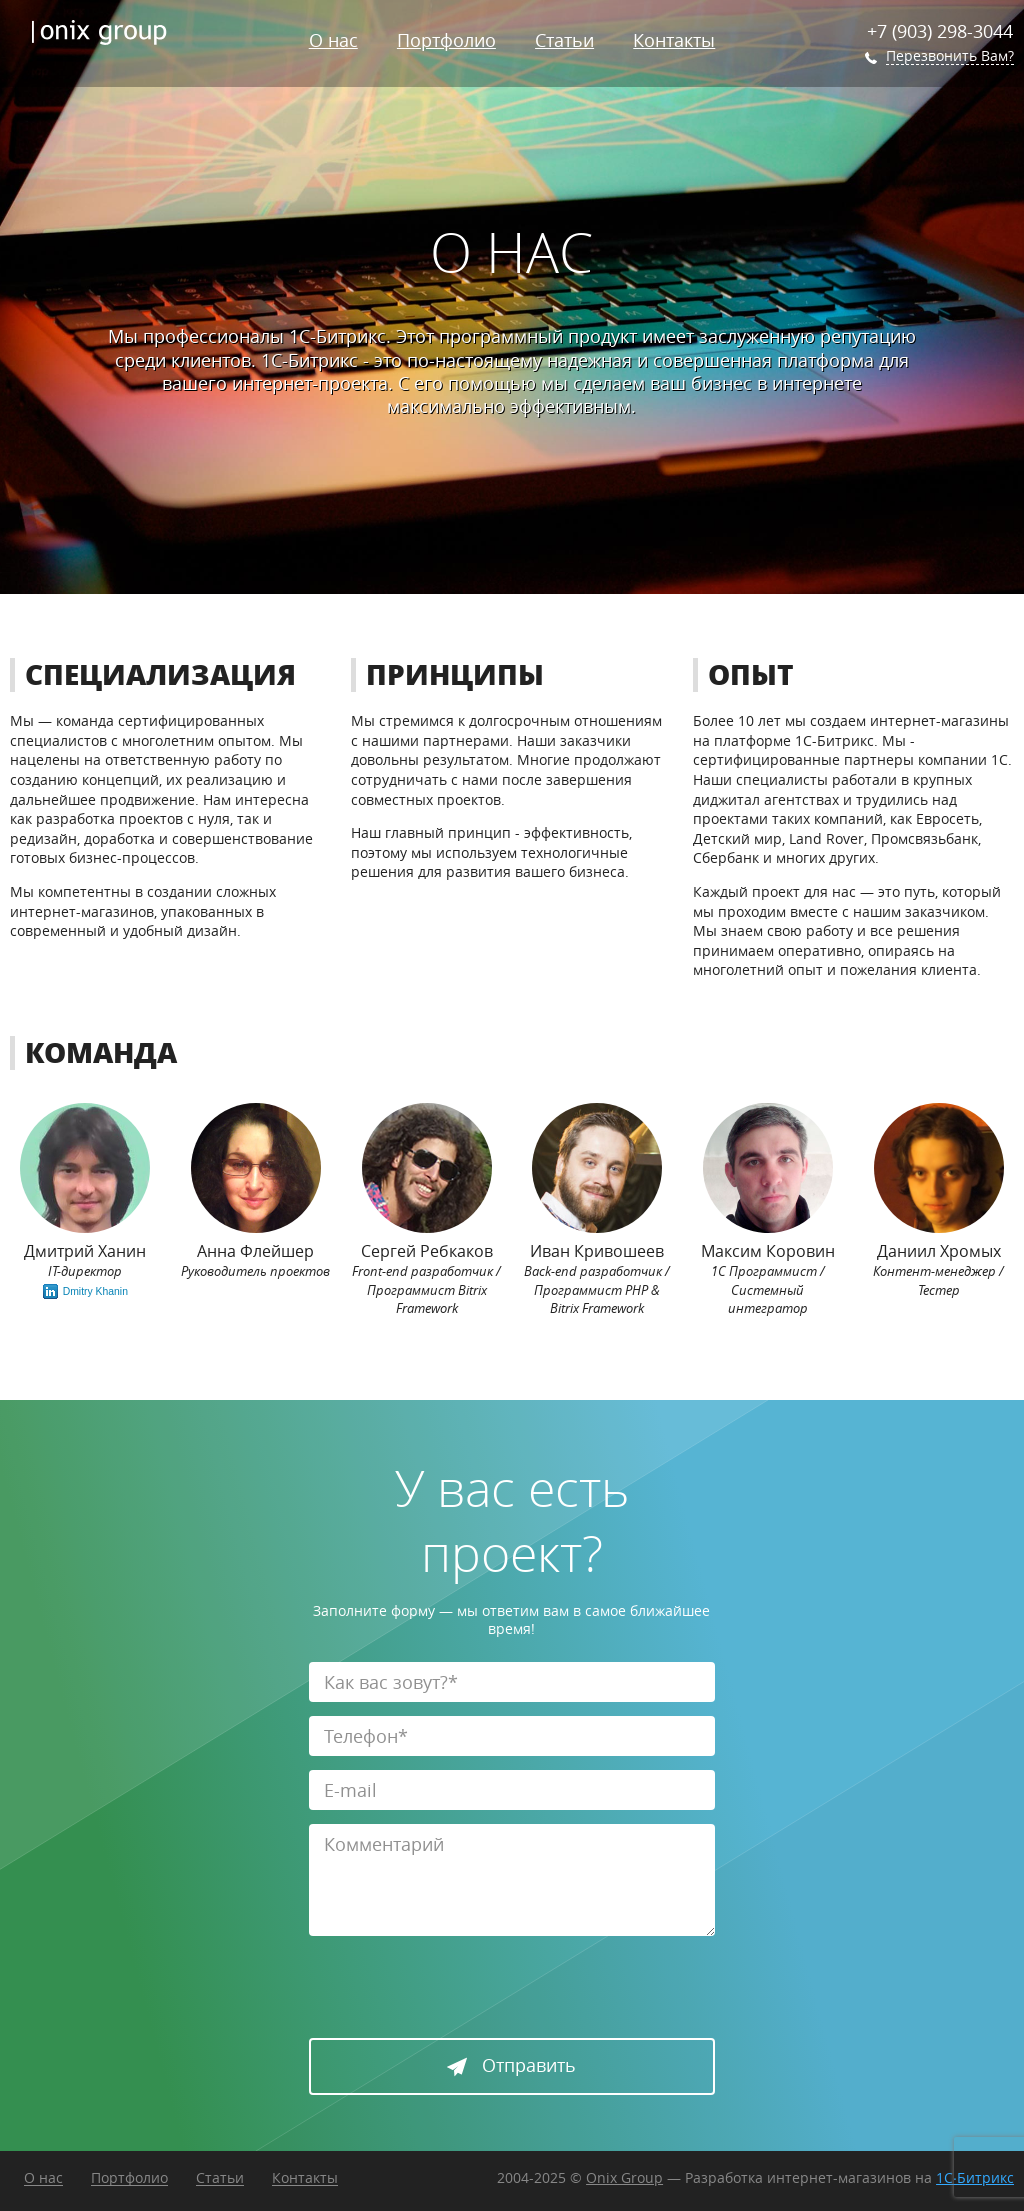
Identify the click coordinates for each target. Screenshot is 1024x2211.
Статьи (564, 40)
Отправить (511, 2065)
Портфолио (446, 40)
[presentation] (461, 1989)
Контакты (674, 40)
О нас (333, 40)
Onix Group (624, 2177)
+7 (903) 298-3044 (940, 31)
